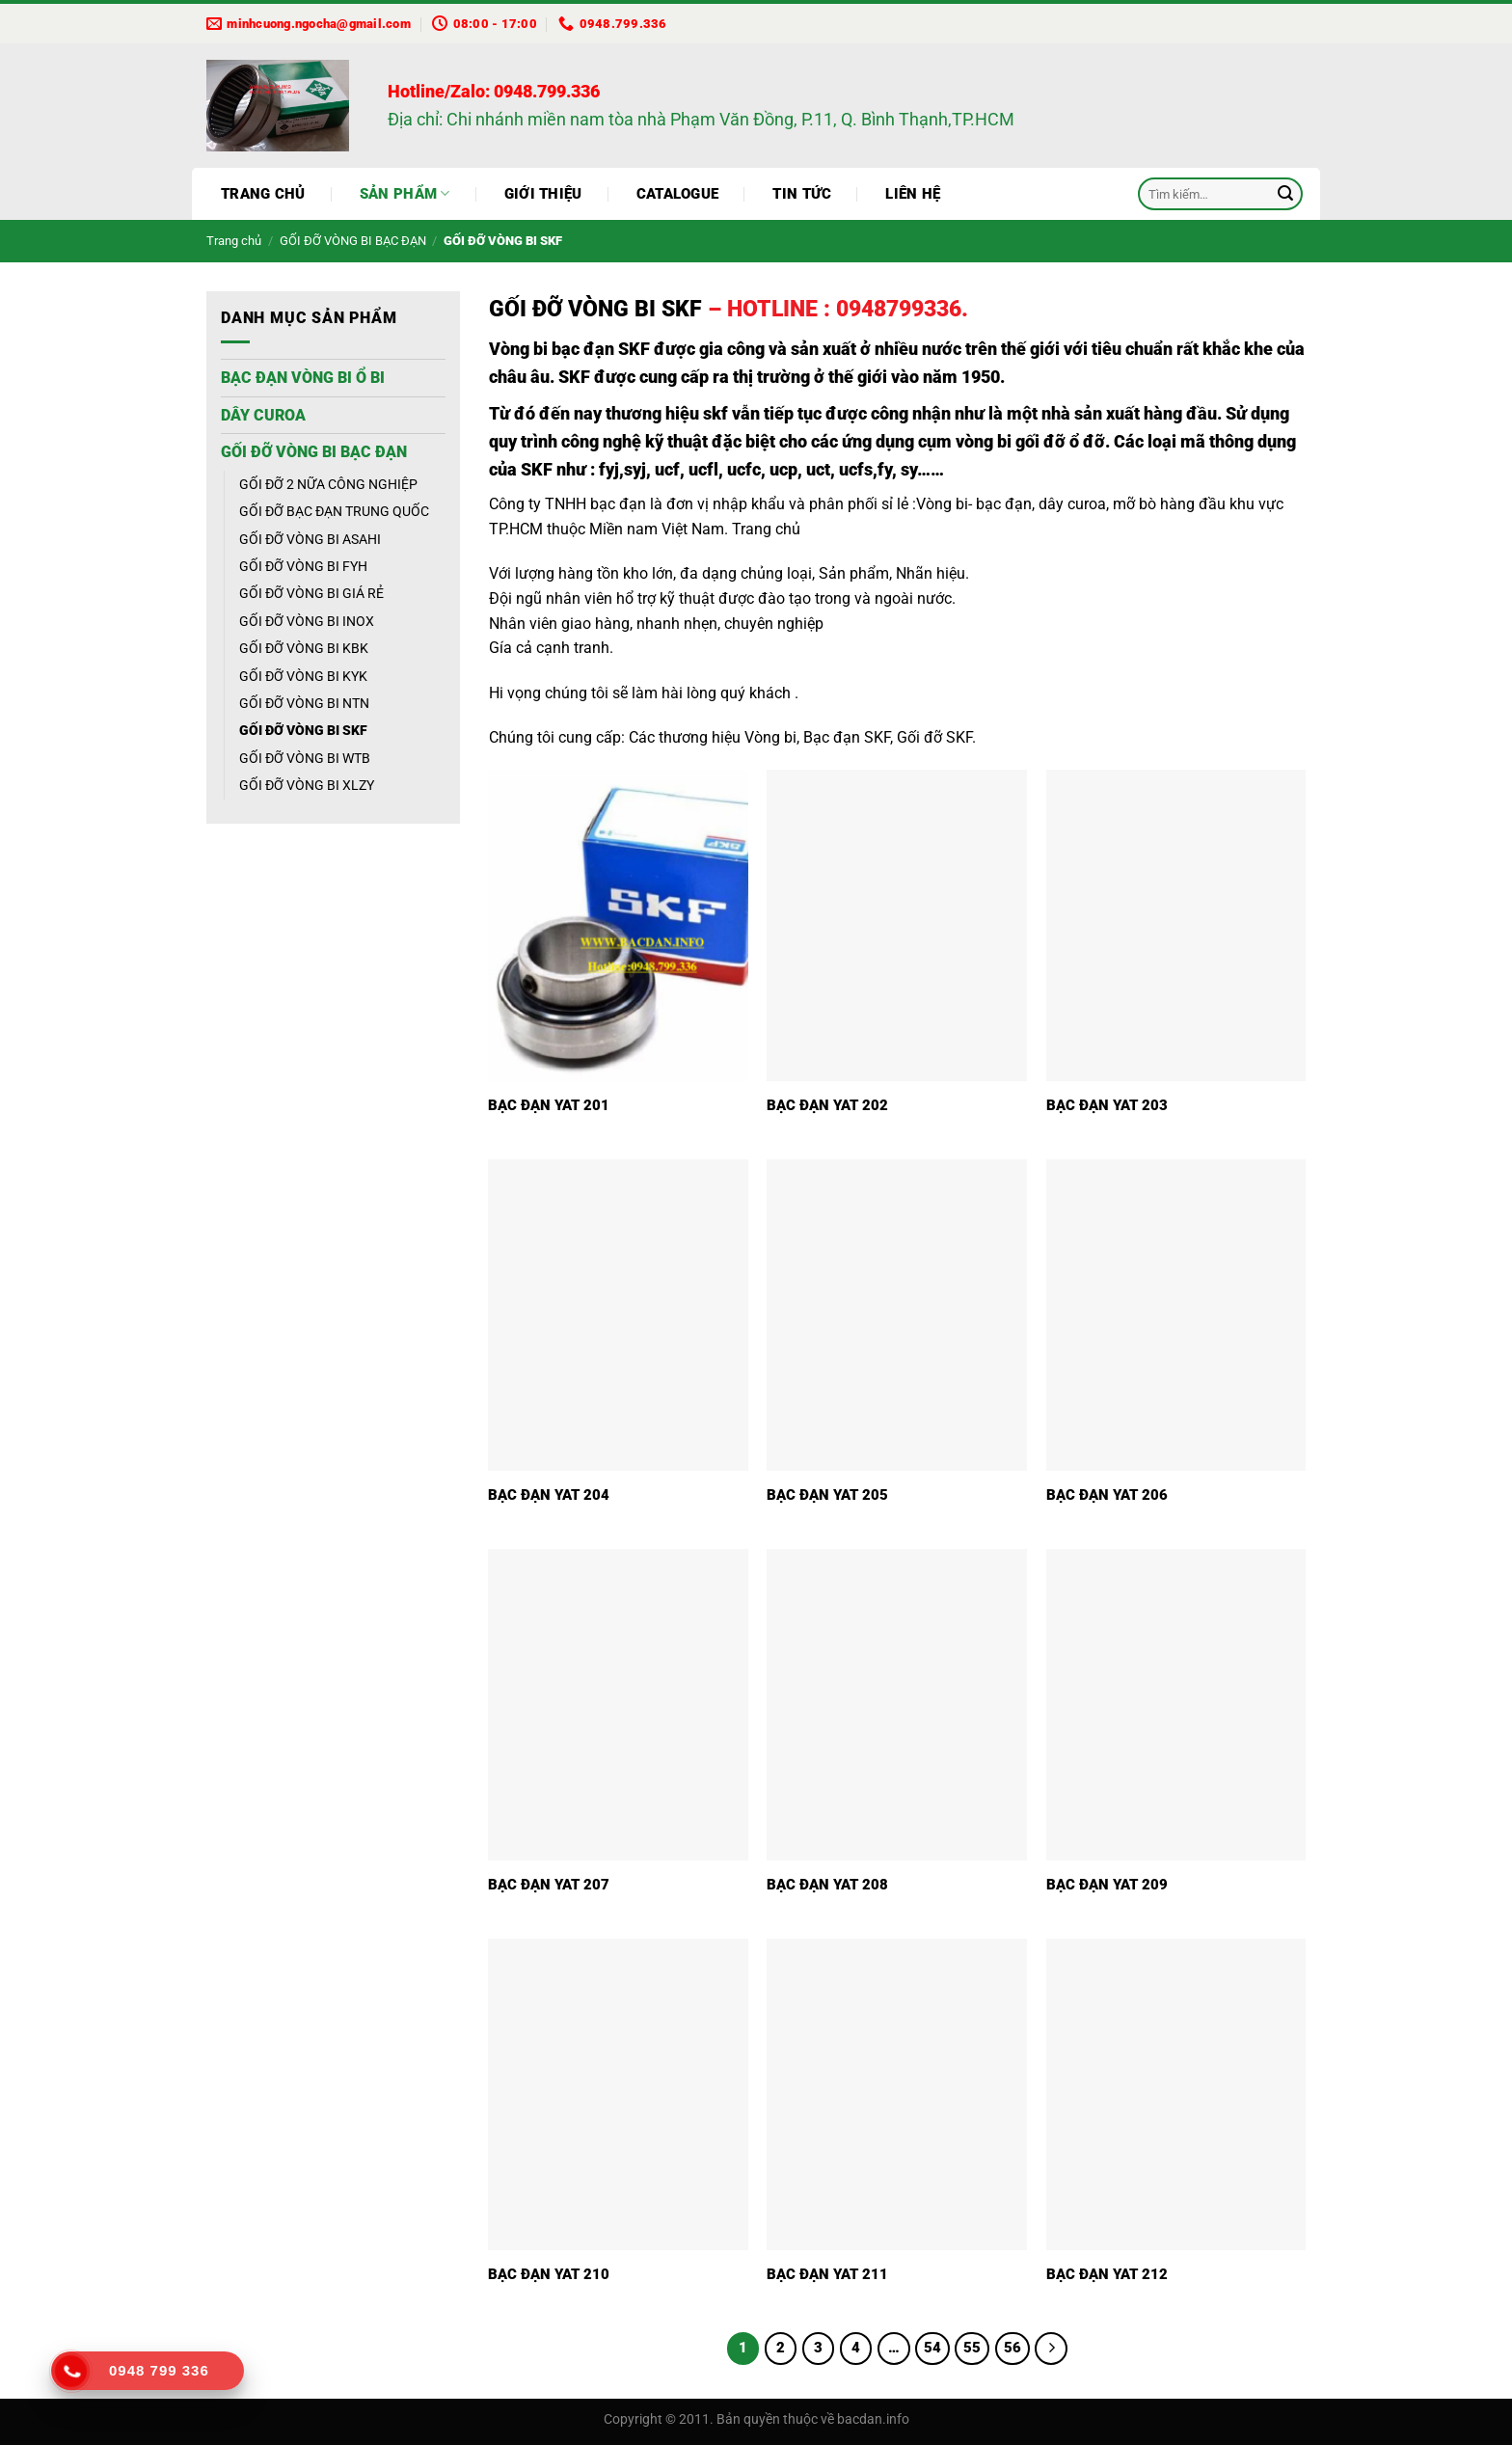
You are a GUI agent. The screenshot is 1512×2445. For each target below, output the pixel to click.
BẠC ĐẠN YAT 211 (827, 2274)
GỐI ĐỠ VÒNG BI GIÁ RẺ (311, 593)
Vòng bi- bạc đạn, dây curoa (1011, 504)
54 (932, 2347)
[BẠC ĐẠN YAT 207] (618, 1705)
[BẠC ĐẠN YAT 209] (1176, 1705)
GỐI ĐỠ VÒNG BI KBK (303, 648)
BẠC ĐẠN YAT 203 (1107, 1105)
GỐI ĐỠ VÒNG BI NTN (304, 703)
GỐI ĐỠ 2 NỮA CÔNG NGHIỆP (328, 484)
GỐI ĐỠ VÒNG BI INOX (306, 621)
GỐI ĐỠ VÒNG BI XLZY (306, 785)
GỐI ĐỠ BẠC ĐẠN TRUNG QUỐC (334, 511)
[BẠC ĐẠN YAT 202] (897, 925)
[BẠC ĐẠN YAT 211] (897, 2094)
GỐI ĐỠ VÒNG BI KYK (303, 676)
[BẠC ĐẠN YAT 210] (618, 2094)
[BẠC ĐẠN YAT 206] (1176, 1315)
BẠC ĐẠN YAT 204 (548, 1495)
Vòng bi (770, 737)
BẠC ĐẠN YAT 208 (827, 1884)
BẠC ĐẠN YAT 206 (1107, 1495)
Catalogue (677, 194)
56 (1012, 2347)
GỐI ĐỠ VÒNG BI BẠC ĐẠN (353, 240)
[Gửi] (1285, 193)
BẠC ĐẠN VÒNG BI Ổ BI (303, 377)
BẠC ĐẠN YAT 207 (548, 1884)
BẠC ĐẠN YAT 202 (827, 1105)
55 (972, 2347)
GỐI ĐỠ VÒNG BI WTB (304, 758)
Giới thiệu (543, 194)
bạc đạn (618, 504)
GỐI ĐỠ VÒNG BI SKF (303, 730)
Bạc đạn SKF (846, 737)
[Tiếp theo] (1051, 2348)
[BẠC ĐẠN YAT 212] (1176, 2094)
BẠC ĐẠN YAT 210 (548, 2274)
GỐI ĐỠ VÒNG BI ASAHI (310, 539)
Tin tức (801, 194)
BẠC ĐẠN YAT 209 (1107, 1884)
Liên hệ (912, 194)
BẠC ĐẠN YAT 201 (548, 1105)
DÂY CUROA (263, 415)
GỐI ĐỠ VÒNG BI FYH (303, 566)
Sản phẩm (405, 193)
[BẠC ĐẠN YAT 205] (897, 1315)
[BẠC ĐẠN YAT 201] (618, 925)
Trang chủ (263, 194)
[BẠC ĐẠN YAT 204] (618, 1315)
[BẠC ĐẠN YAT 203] (1176, 925)
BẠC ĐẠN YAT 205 (827, 1495)
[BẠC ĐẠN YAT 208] (897, 1705)
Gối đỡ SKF (934, 737)
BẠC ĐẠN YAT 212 (1107, 2274)
